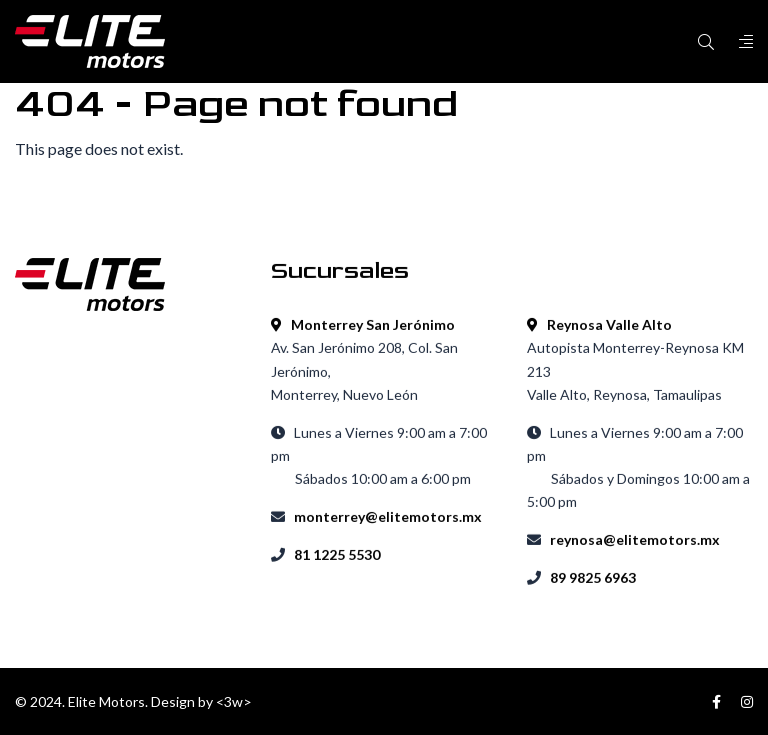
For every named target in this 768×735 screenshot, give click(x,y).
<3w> (234, 701)
